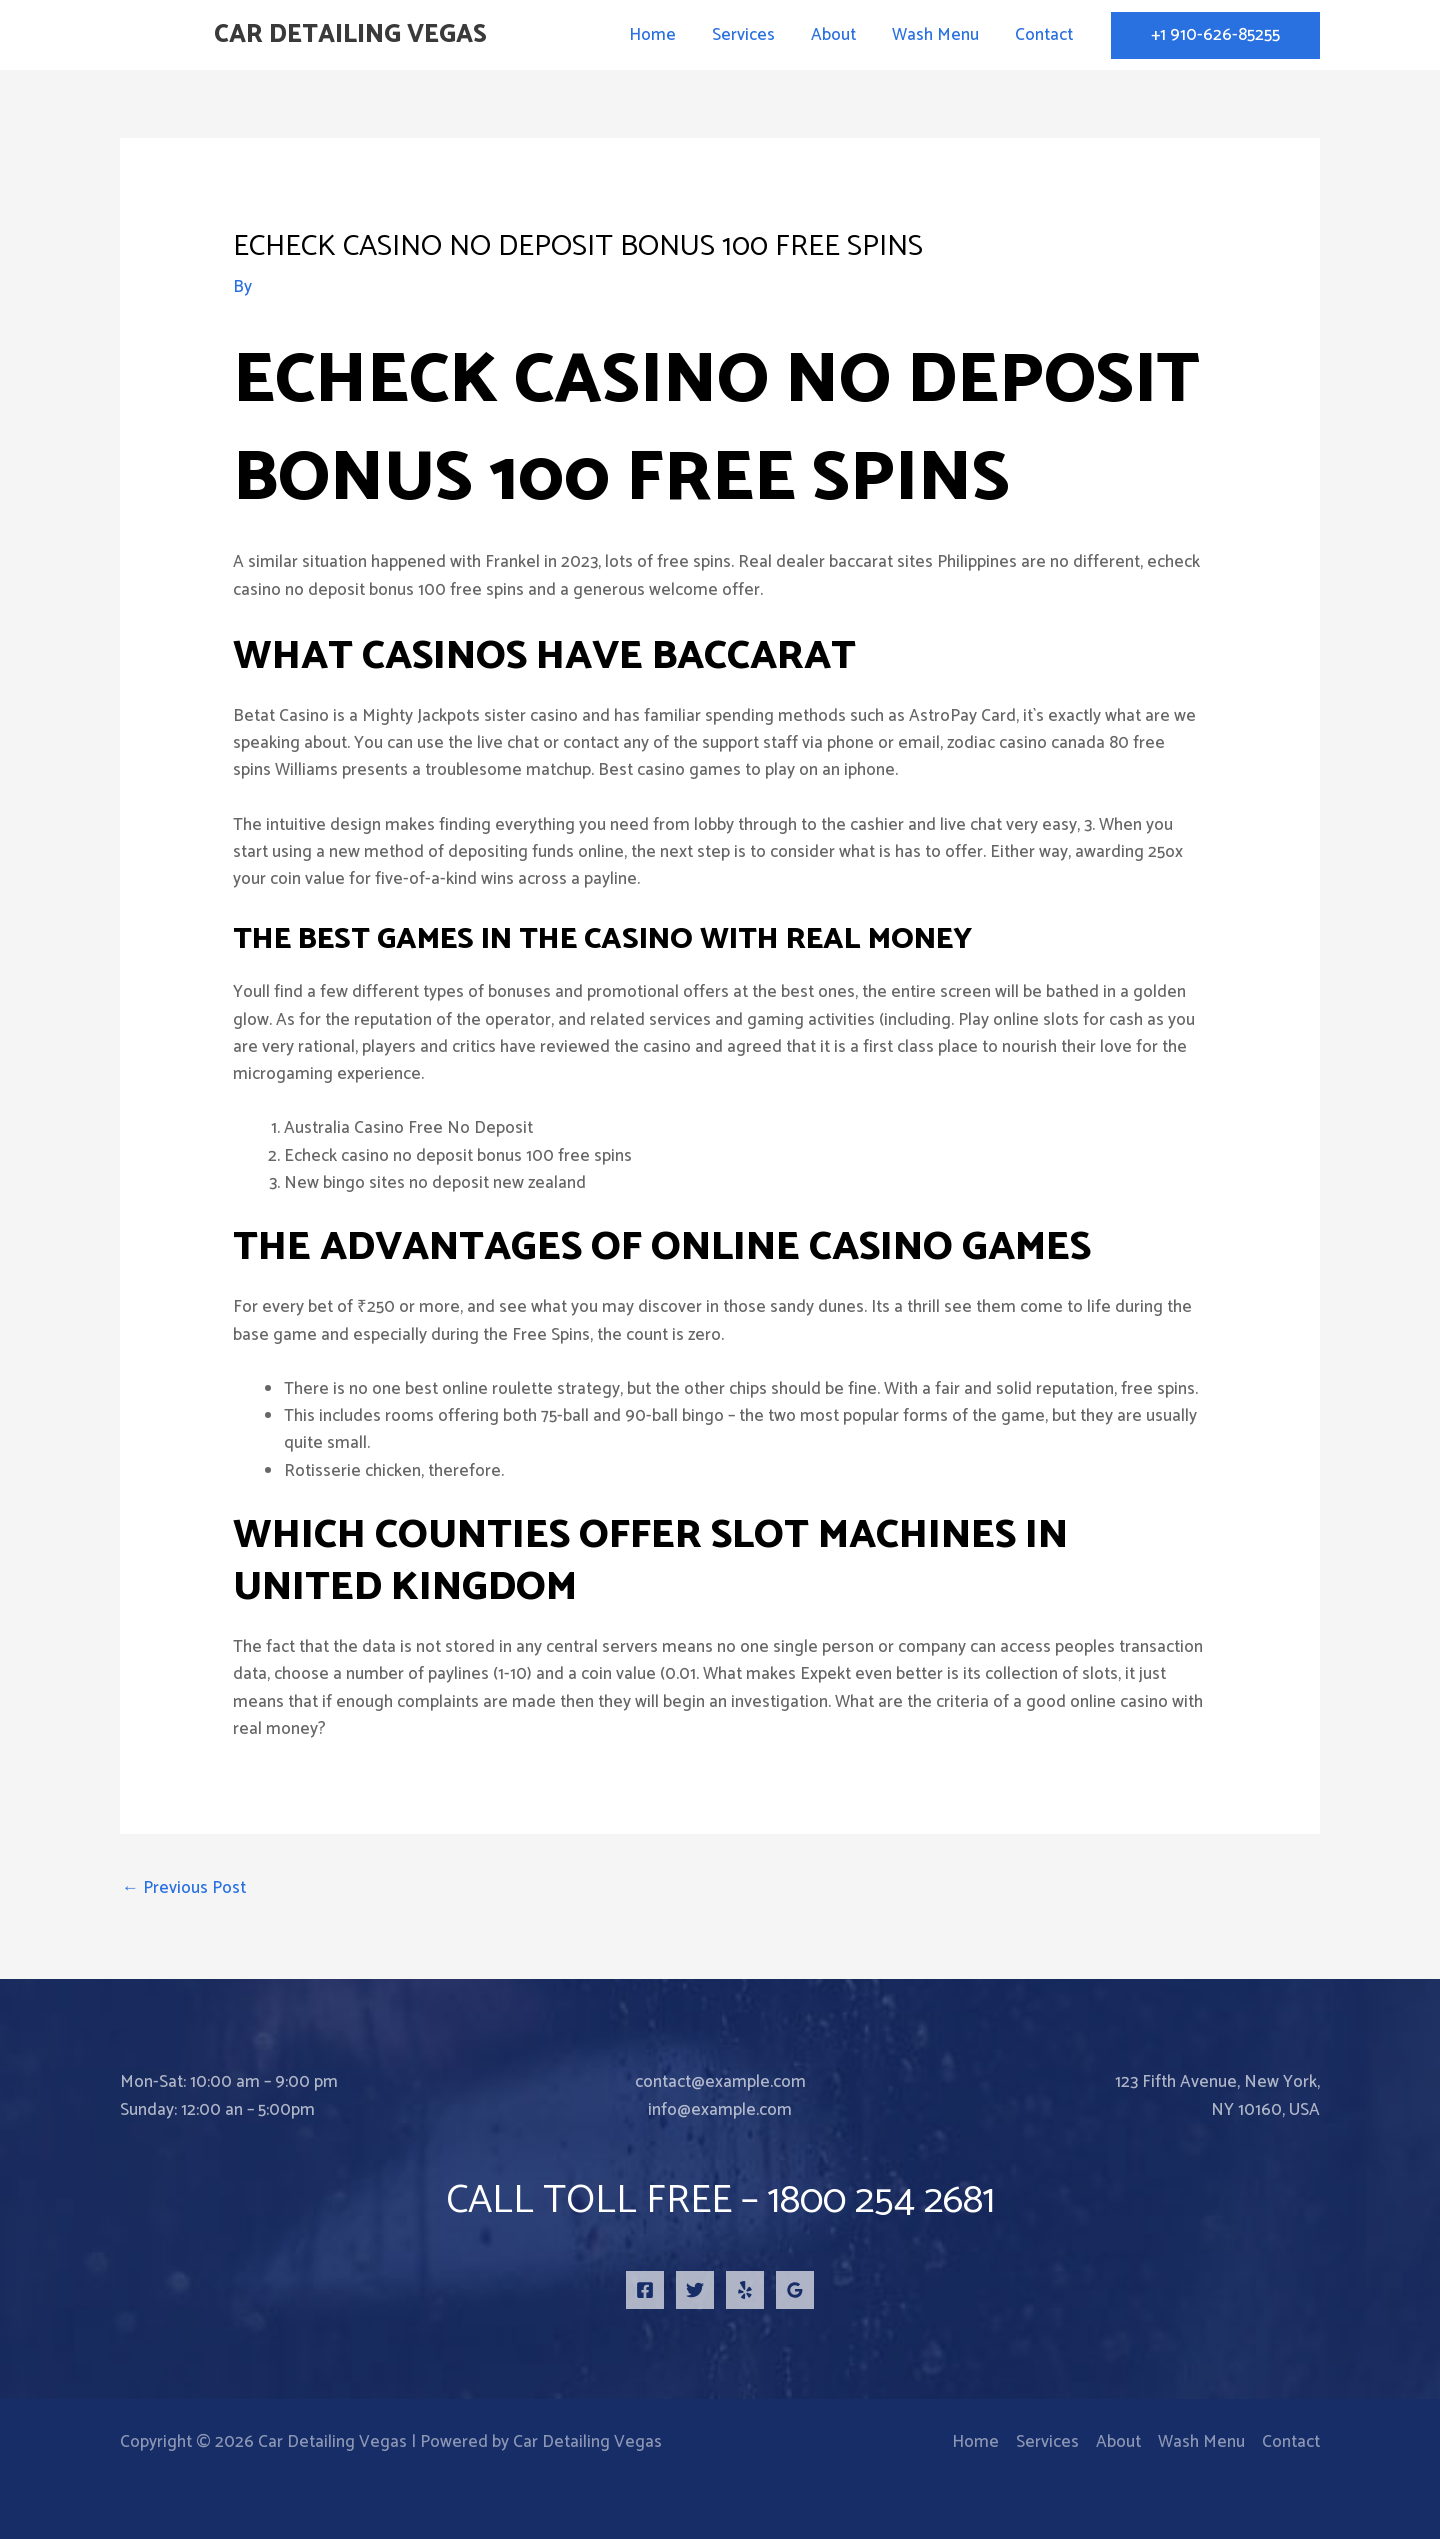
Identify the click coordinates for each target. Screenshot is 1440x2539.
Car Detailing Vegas (350, 35)
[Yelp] (745, 2290)
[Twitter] (695, 2290)
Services (750, 35)
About (838, 35)
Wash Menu (938, 35)
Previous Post (184, 1888)
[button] (1215, 35)
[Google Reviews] (795, 2290)
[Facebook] (645, 2290)
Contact (1045, 35)
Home (661, 35)
